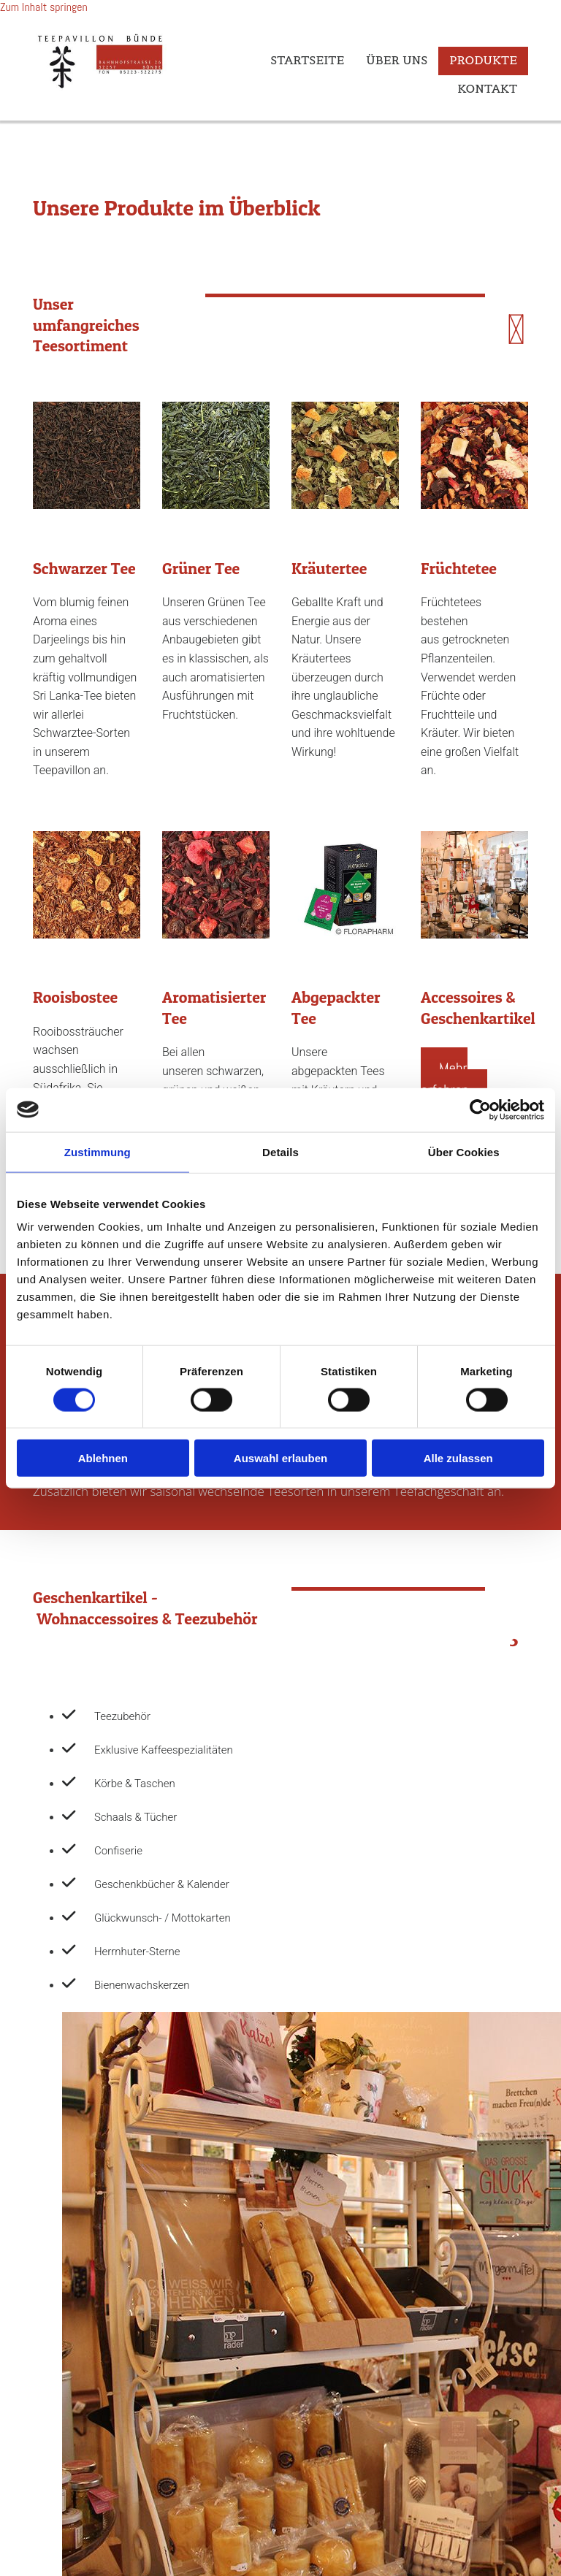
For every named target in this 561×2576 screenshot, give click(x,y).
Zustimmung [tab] (97, 1151)
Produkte (483, 60)
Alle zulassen (458, 1458)
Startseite (307, 60)
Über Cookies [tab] (464, 1151)
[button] (454, 1079)
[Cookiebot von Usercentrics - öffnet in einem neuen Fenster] (480, 1109)
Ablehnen (103, 1458)
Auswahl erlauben (280, 1458)
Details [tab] (280, 1151)
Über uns (396, 60)
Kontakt (487, 88)
